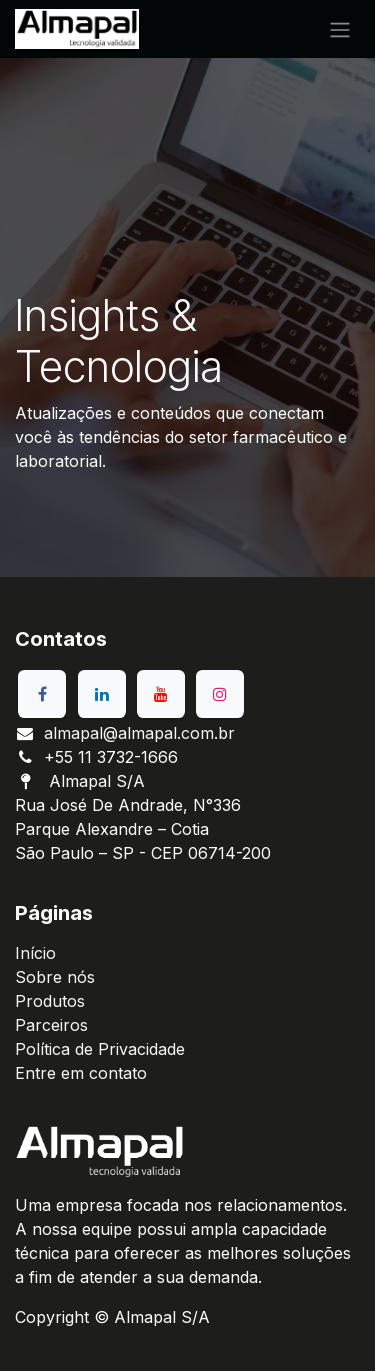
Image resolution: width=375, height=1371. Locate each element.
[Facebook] (42, 694)
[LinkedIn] (102, 694)
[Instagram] (220, 694)
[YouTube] (161, 694)
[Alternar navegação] (340, 29)
